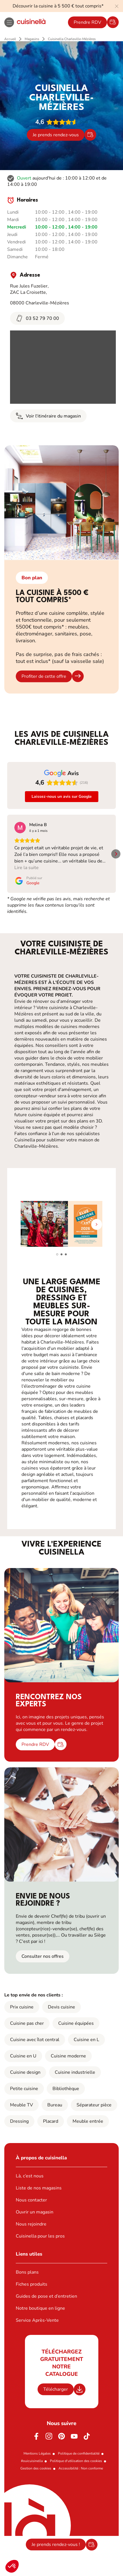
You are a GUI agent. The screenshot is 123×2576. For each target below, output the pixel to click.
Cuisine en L (86, 2040)
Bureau (54, 2105)
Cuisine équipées (76, 2023)
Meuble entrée (88, 2121)
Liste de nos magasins (39, 2188)
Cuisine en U (23, 2056)
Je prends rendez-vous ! (56, 2544)
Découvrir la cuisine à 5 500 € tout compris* (58, 6)
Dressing (19, 2121)
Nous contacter (31, 2200)
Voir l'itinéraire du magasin (48, 416)
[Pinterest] (61, 2436)
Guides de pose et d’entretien (46, 2296)
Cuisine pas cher (27, 2023)
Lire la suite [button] (26, 867)
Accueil (10, 39)
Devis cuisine (61, 2007)
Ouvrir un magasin (34, 2212)
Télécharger (55, 2389)
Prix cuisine (22, 2007)
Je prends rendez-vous (56, 135)
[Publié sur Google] (28, 881)
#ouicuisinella (32, 2461)
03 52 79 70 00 (37, 318)
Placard (50, 2121)
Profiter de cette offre (44, 676)
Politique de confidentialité (78, 2453)
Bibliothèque (65, 2088)
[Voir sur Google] (20, 827)
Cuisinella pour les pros (40, 2236)
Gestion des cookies (35, 2468)
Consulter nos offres (43, 1956)
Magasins (32, 39)
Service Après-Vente (37, 2320)
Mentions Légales (37, 2453)
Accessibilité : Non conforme (80, 2468)
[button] (12, 2566)
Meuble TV (21, 2105)
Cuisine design (25, 2072)
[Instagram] (49, 2436)
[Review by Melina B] (38, 824)
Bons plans (27, 2272)
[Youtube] (74, 2436)
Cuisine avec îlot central (34, 2040)
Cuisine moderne (68, 2056)
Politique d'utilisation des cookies (76, 2461)
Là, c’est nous (30, 2176)
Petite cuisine (24, 2088)
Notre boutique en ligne (40, 2308)
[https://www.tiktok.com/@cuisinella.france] (86, 2436)
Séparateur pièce (94, 2105)
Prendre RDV (87, 22)
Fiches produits (31, 2284)
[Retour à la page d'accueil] (31, 22)
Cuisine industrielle (75, 2072)
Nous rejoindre (31, 2224)
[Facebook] (36, 2436)
